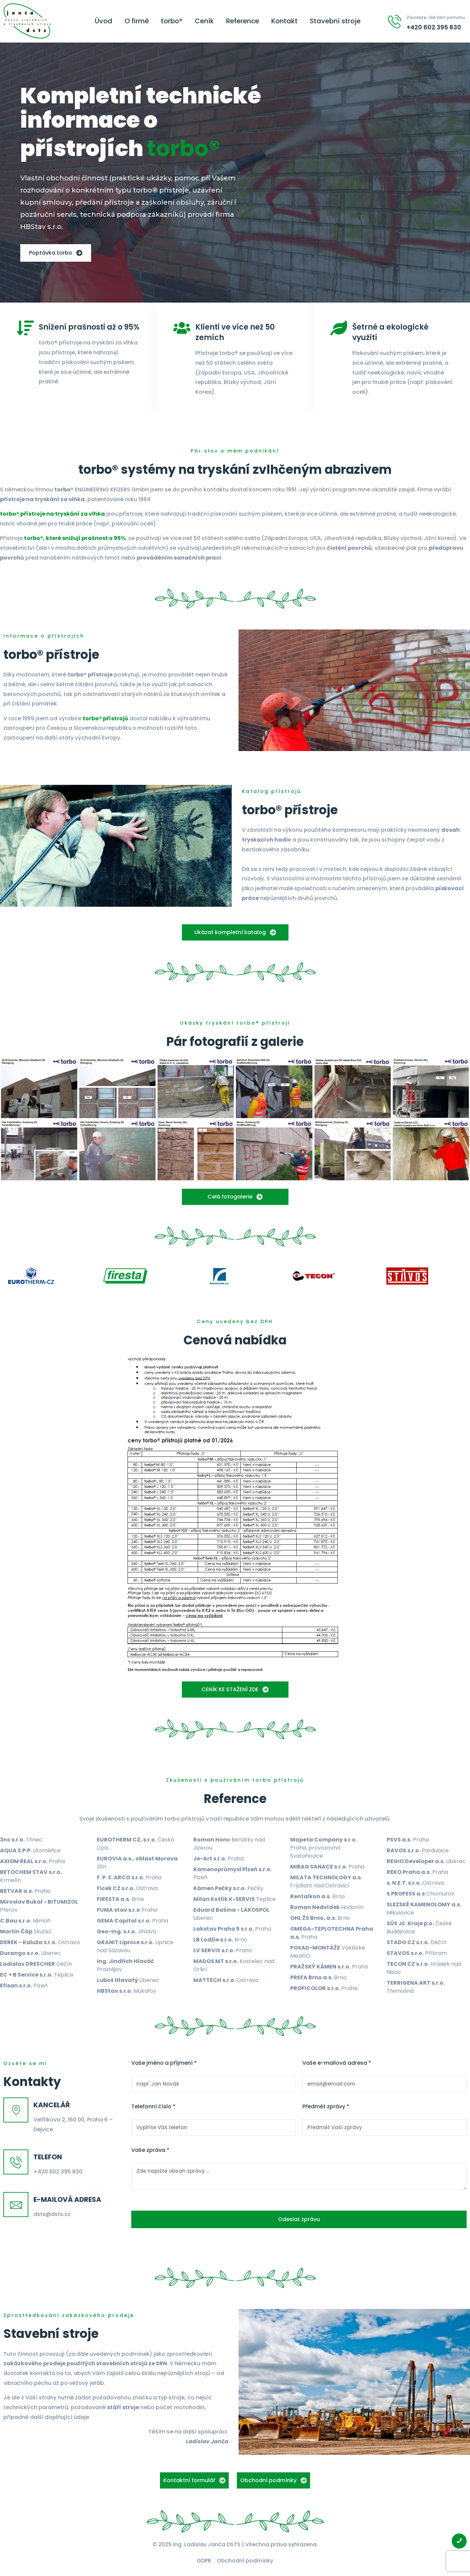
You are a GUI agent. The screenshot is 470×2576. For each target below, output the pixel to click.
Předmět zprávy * (325, 2106)
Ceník (204, 21)
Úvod (103, 21)
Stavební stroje (335, 21)
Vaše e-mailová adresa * (336, 2063)
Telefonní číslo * (153, 2106)
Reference (242, 21)
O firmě (137, 21)
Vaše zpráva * (150, 2150)
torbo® (172, 21)
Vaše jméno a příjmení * (164, 2063)
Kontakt (284, 21)
